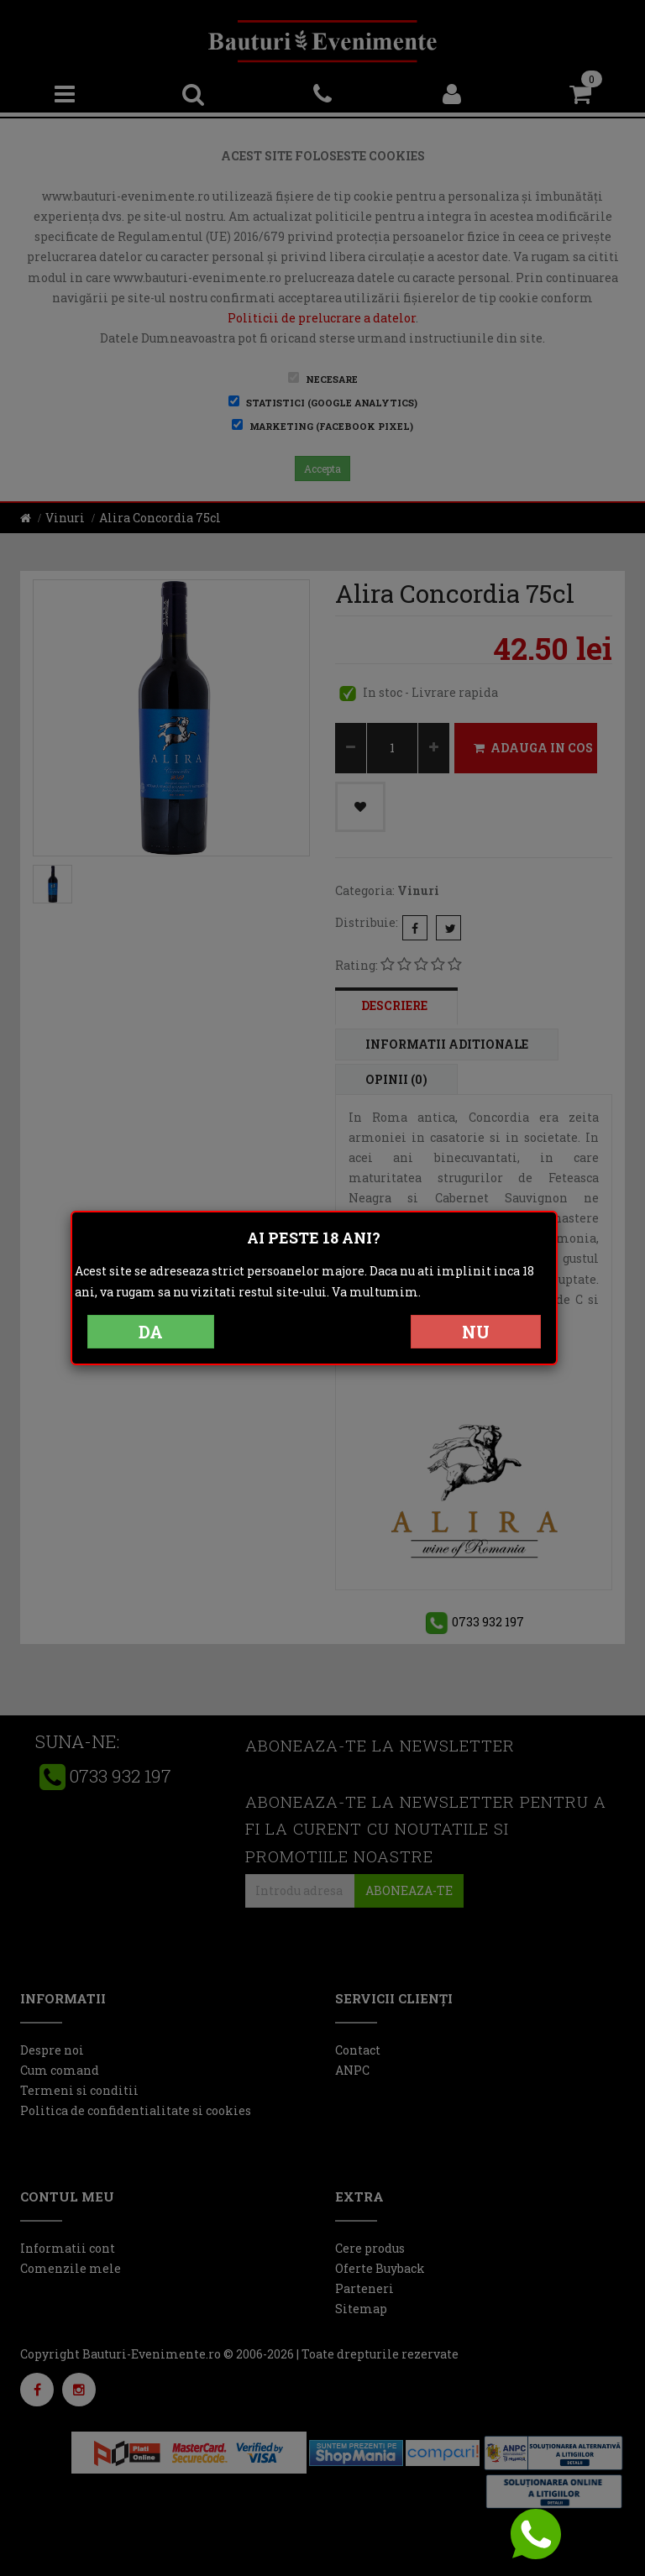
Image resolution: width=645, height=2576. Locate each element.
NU (476, 1332)
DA (151, 1332)
